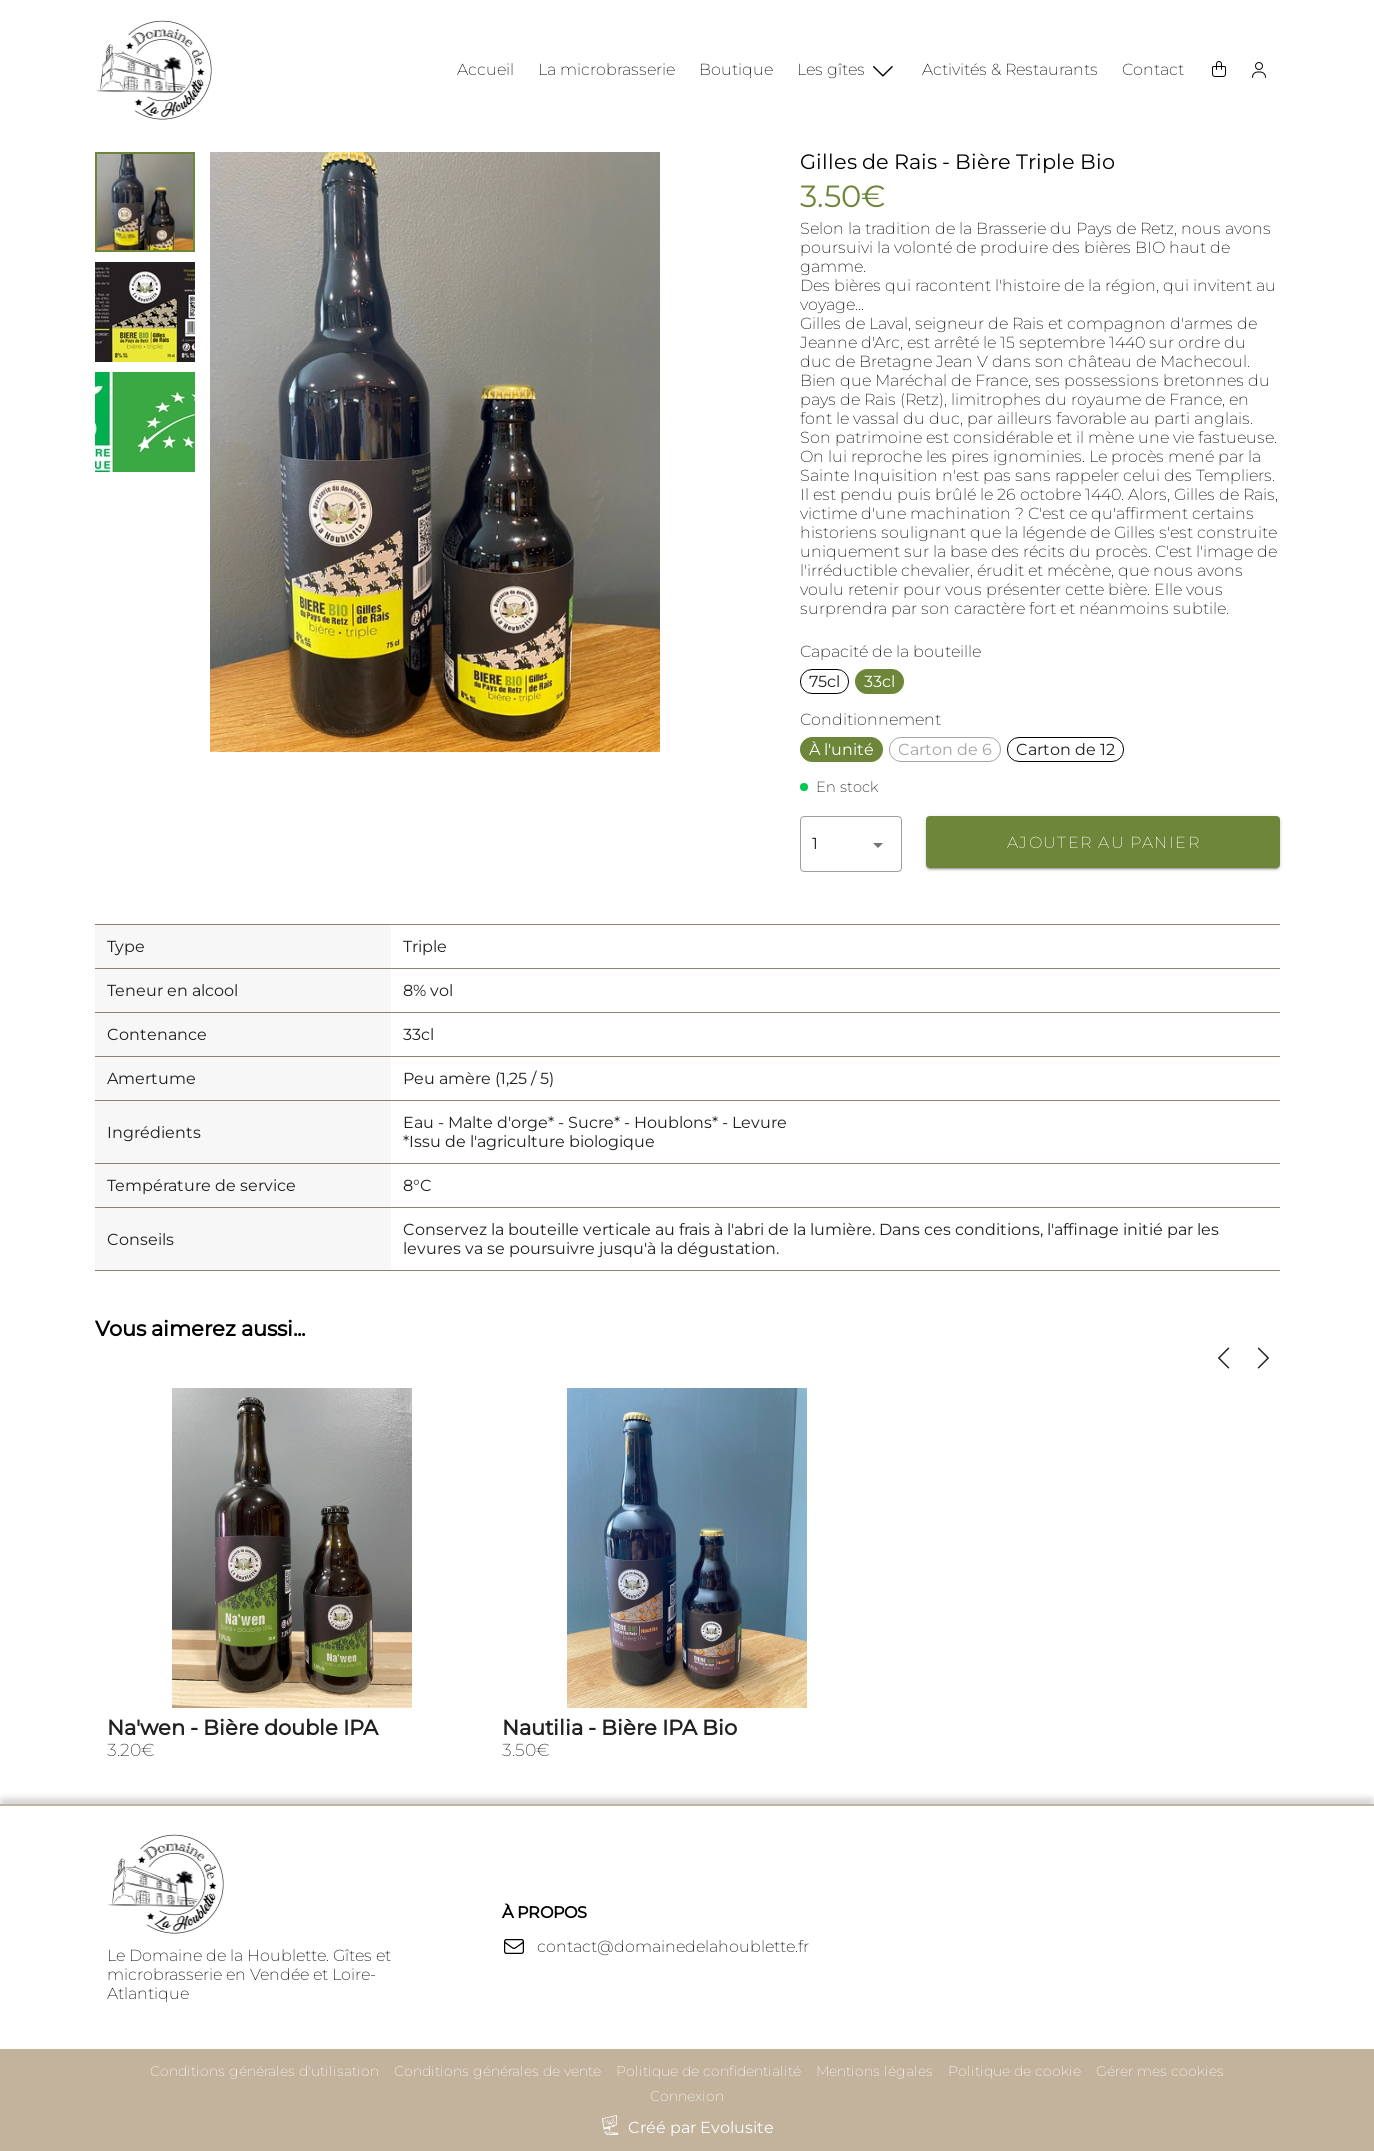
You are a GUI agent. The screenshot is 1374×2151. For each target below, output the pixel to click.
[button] (851, 844)
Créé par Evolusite (701, 2127)
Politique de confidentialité (708, 2071)
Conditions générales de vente (497, 2071)
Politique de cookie (1014, 2071)
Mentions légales (874, 2071)
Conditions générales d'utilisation (264, 2071)
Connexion (687, 2096)
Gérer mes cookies (1160, 2071)
